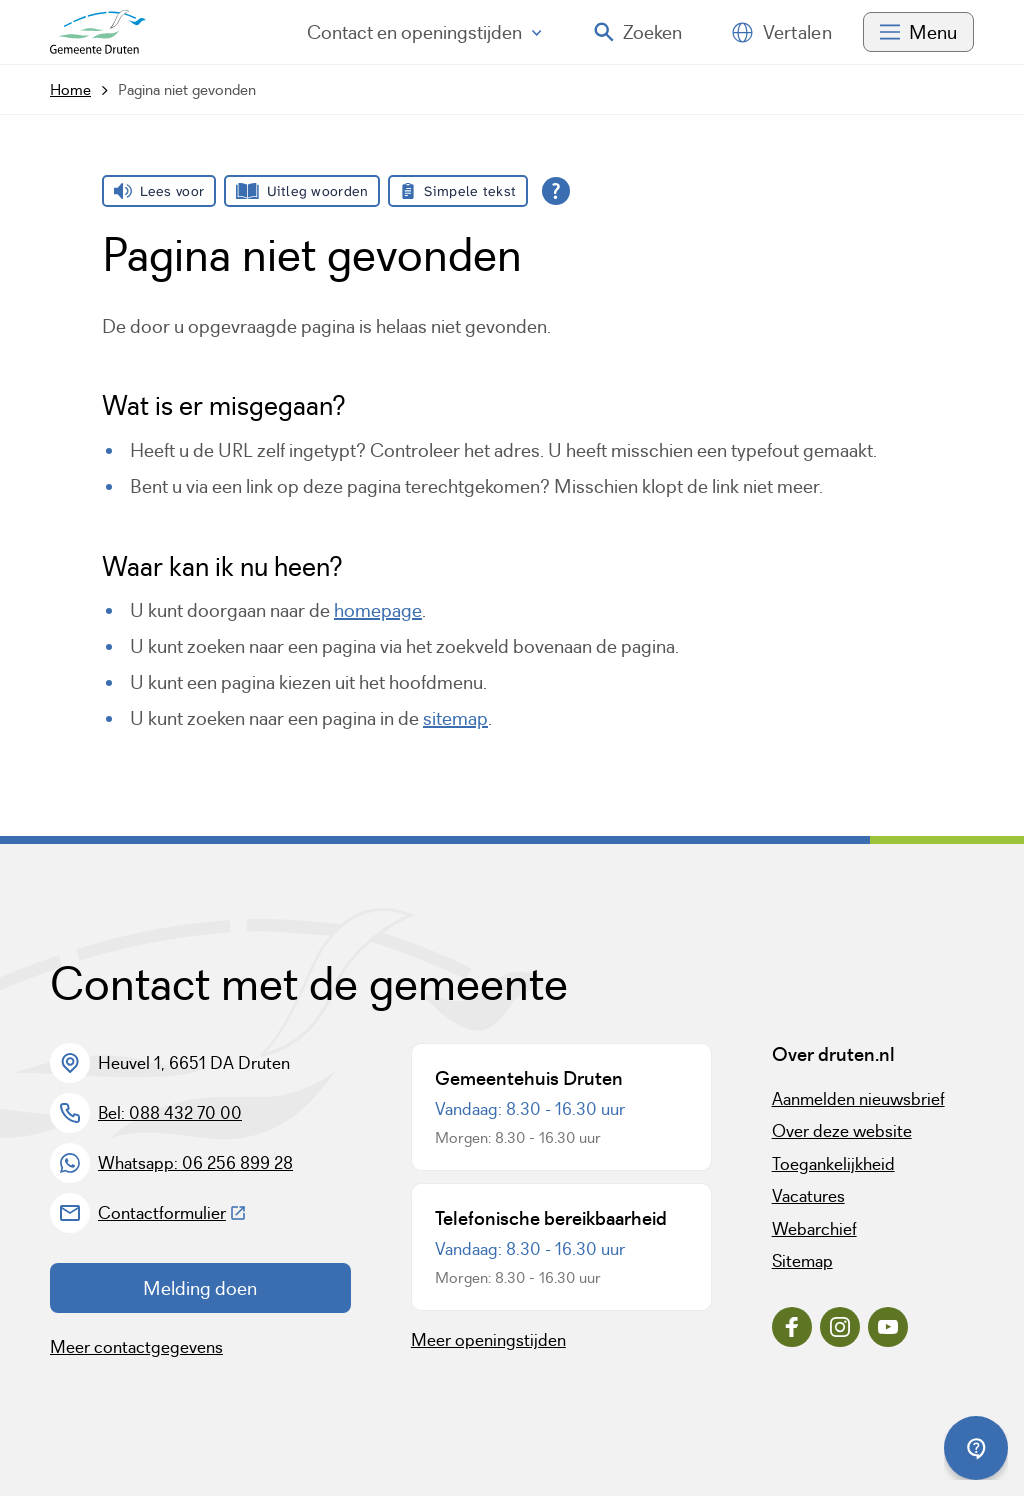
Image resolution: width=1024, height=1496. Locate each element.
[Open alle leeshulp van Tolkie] (556, 191)
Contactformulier (172, 1213)
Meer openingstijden (488, 1340)
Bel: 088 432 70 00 (170, 1113)
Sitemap (802, 1261)
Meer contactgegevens (136, 1347)
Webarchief (814, 1229)
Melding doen (200, 1288)
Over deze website (842, 1131)
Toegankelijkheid (833, 1164)
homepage (378, 610)
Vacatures (808, 1196)
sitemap (455, 718)
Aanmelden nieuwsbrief (858, 1099)
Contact (424, 32)
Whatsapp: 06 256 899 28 (195, 1163)
